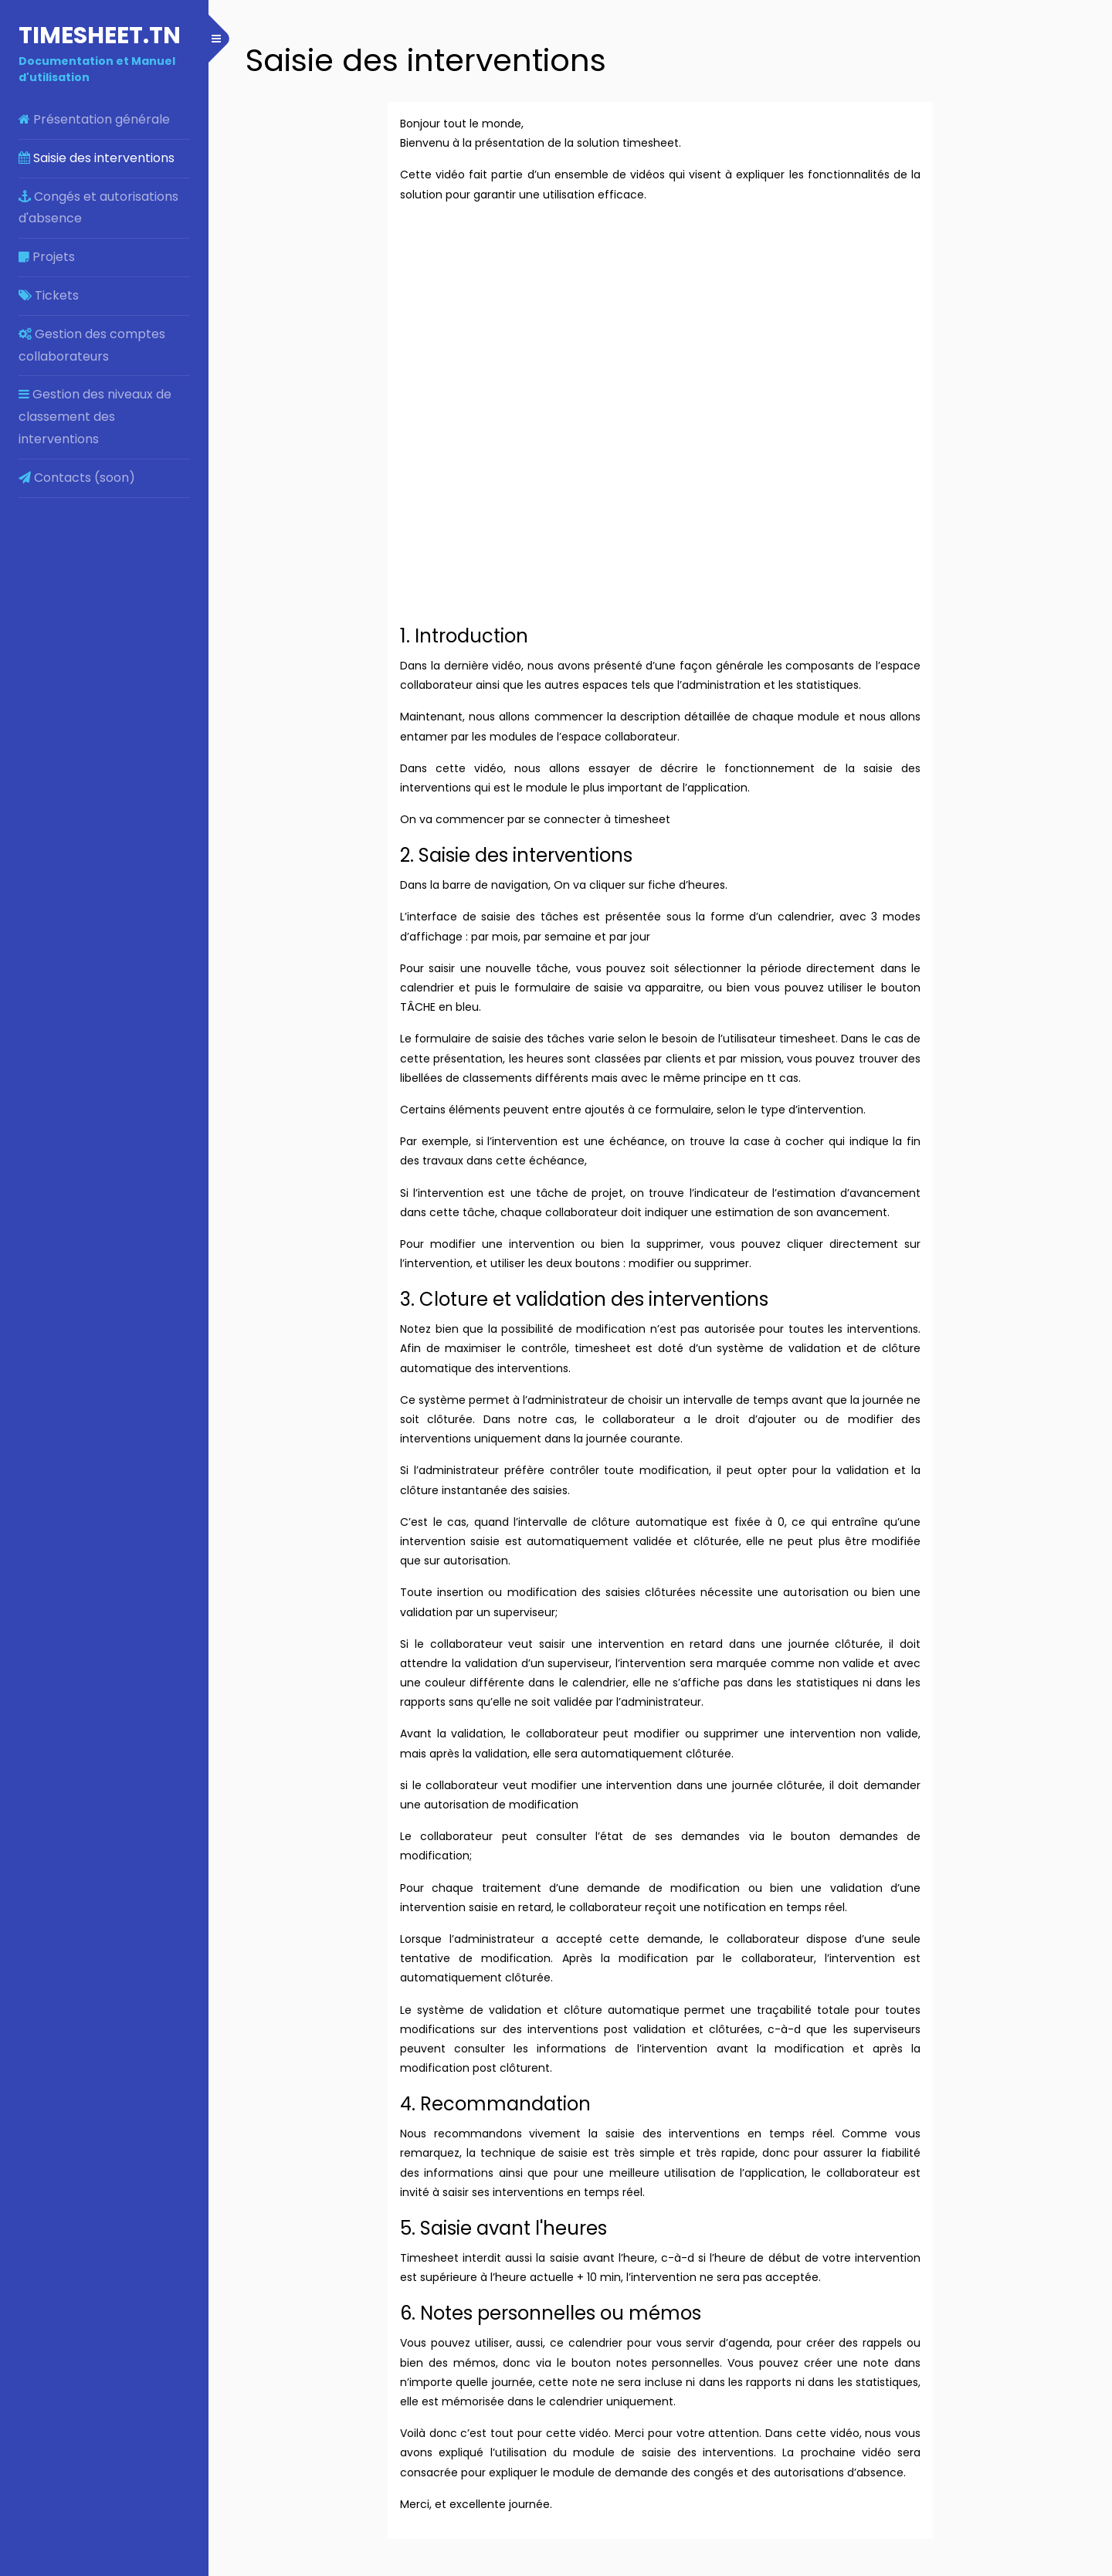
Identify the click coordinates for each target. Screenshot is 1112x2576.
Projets (47, 257)
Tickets (49, 295)
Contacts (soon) (77, 477)
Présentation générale (94, 119)
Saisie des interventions (97, 158)
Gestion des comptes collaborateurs (92, 345)
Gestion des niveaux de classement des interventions (95, 416)
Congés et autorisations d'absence (98, 208)
